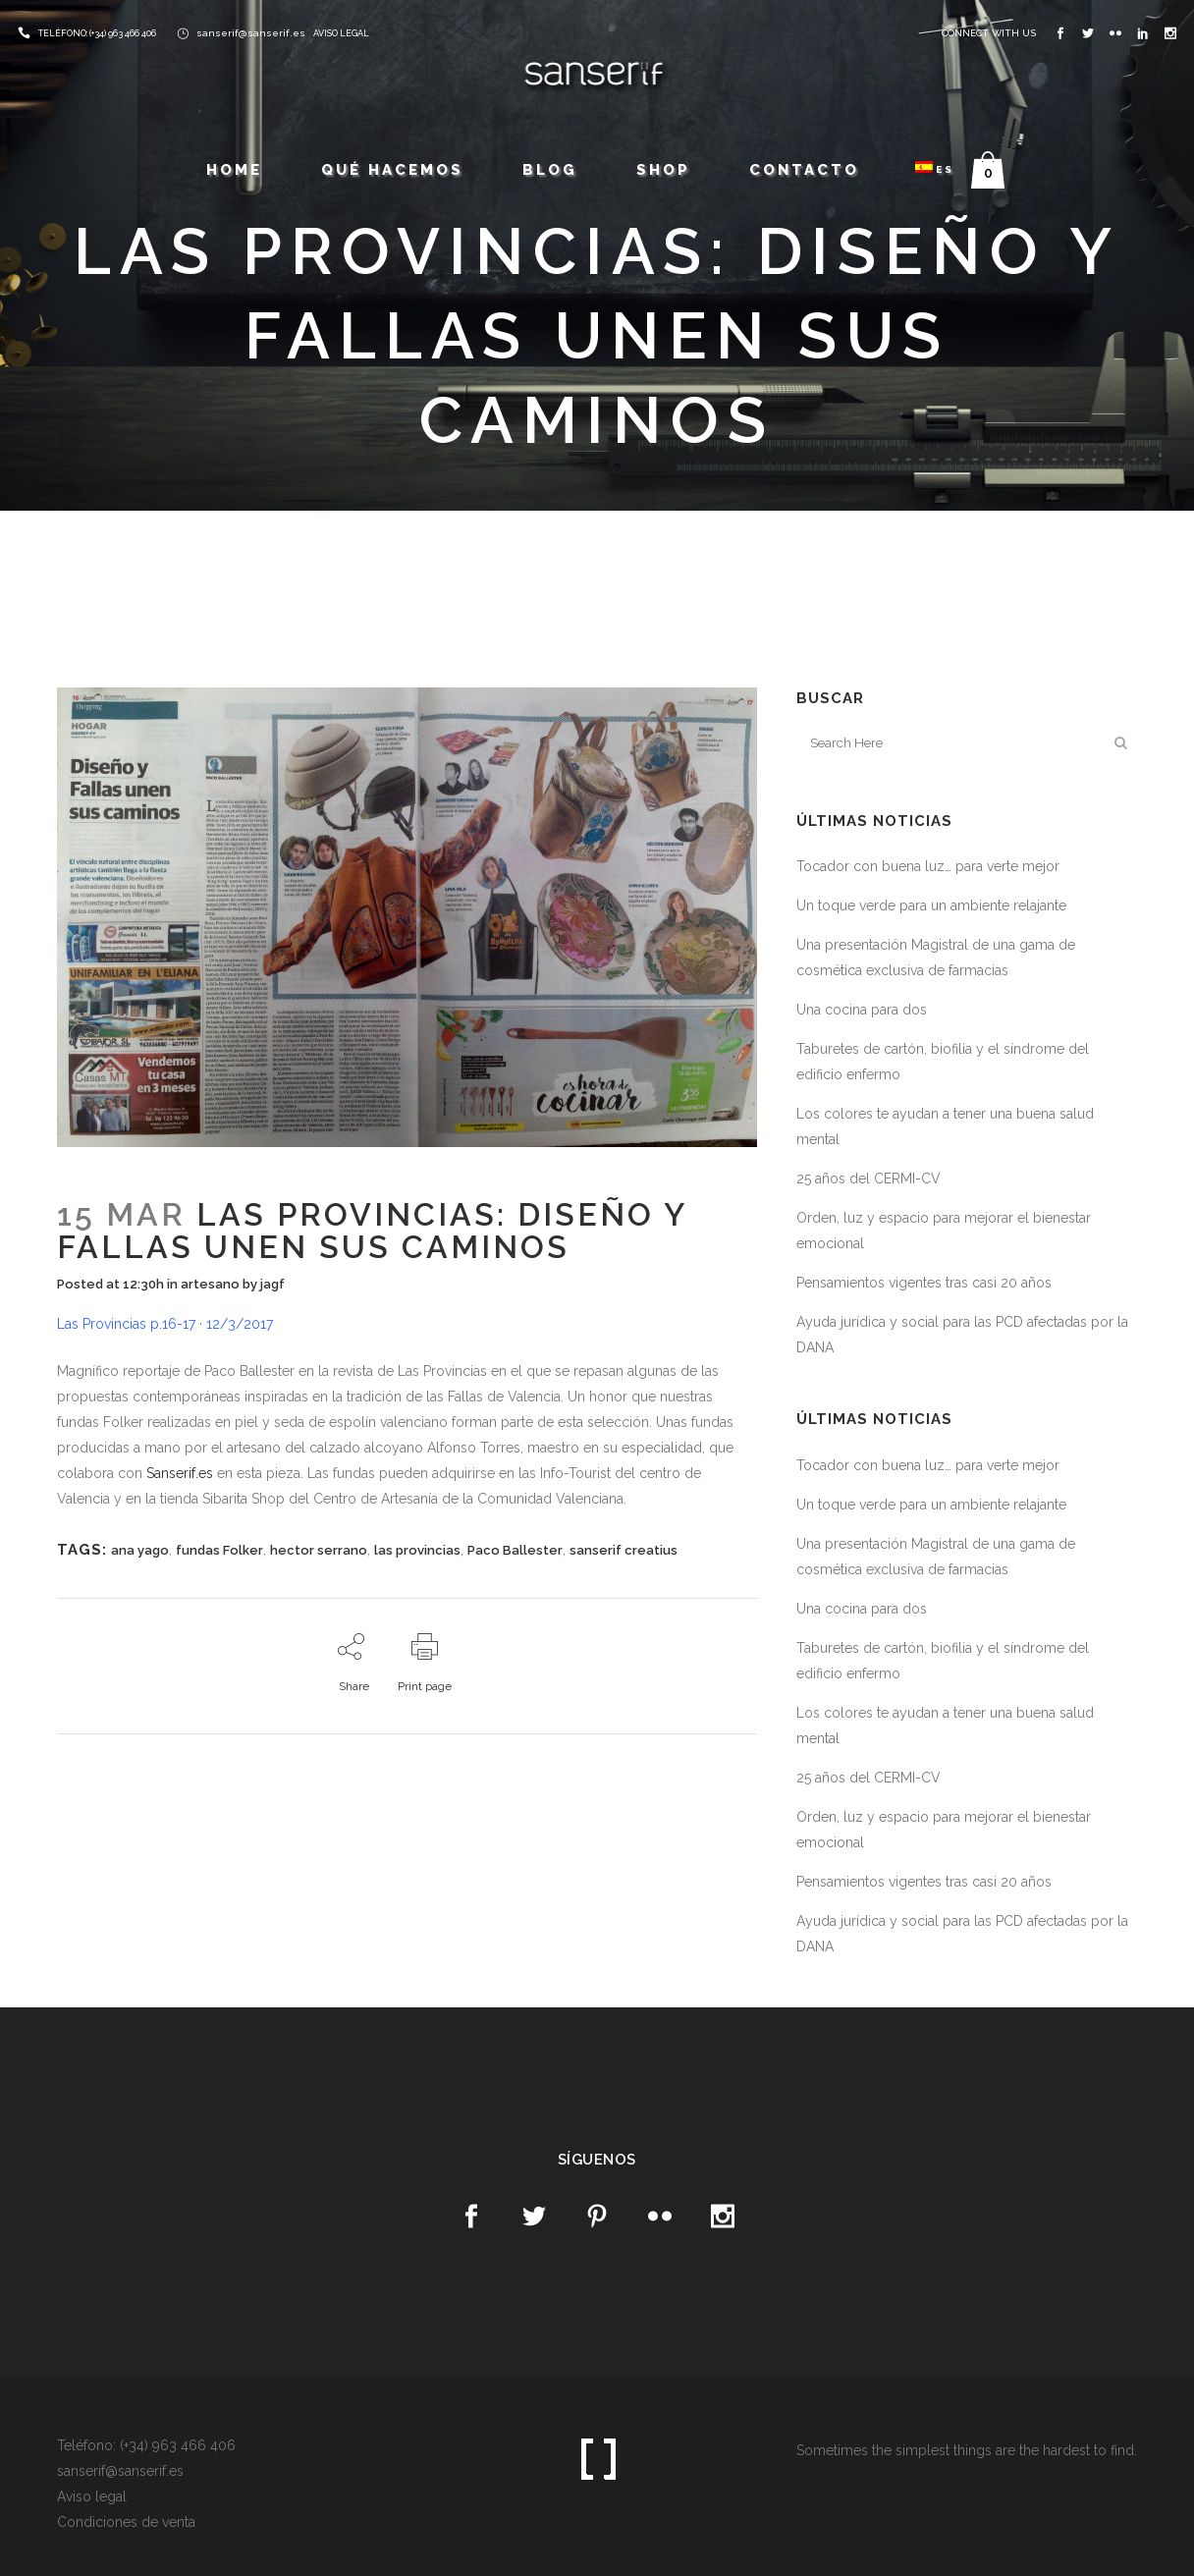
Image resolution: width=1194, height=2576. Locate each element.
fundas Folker (219, 1550)
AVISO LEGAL (341, 33)
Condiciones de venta (126, 2522)
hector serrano (318, 1550)
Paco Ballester (515, 1550)
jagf (272, 1284)
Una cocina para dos (861, 1009)
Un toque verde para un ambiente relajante (931, 905)
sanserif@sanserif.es (250, 32)
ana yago (140, 1550)
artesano (210, 1284)
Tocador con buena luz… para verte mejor (927, 866)
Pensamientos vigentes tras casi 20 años (924, 1282)
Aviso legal (92, 2496)
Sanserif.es (179, 1473)
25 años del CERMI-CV (868, 1178)
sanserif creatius (624, 1550)
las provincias (417, 1550)
